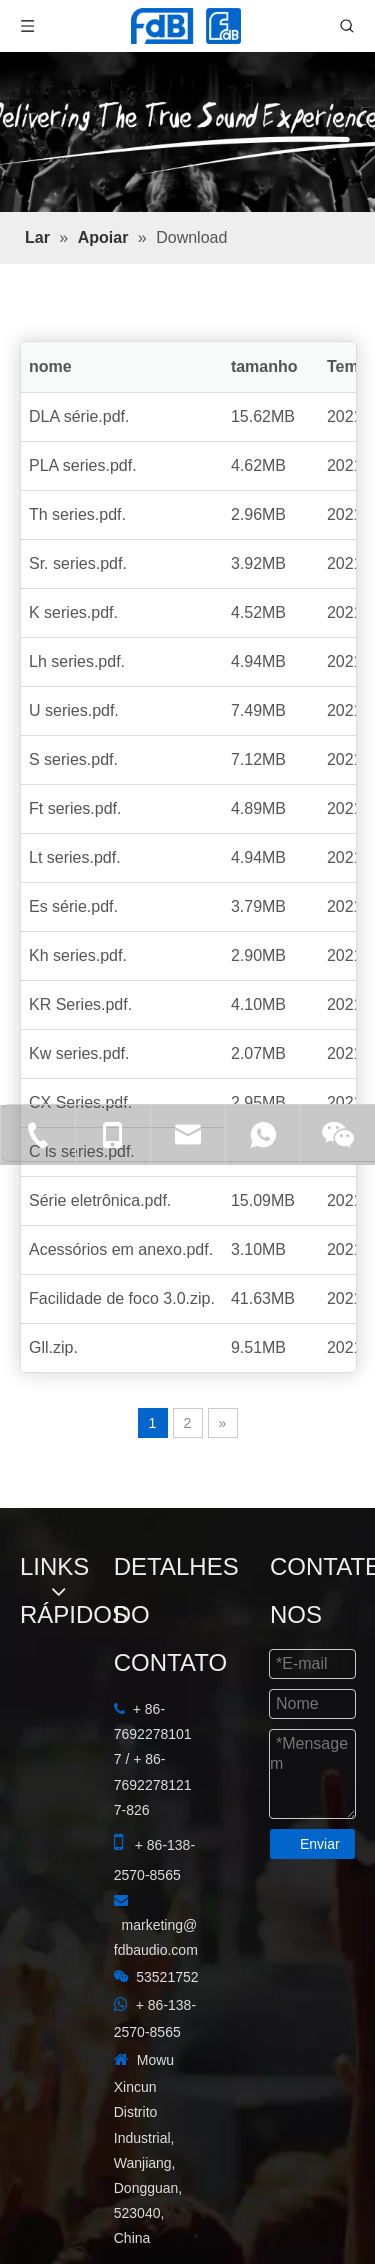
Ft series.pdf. (75, 808)
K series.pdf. (73, 612)
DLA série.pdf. (79, 416)
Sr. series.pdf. (78, 563)
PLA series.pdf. (83, 465)
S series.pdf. (73, 759)
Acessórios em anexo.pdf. (121, 1249)
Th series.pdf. (77, 514)
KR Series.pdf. (80, 1004)
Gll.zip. (53, 1347)
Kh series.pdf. (78, 955)
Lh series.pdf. (77, 661)
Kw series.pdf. (79, 1053)
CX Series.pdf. (80, 1102)
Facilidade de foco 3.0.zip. (122, 1298)
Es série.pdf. (73, 906)
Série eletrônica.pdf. (100, 1200)
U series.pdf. (74, 710)
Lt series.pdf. (75, 857)
